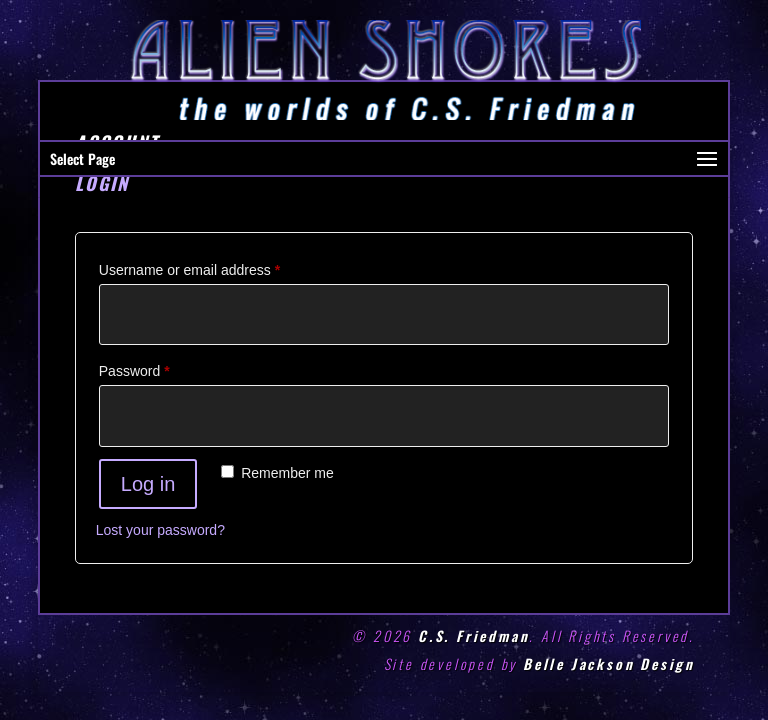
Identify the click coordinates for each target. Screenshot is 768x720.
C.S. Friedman (473, 635)
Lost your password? (160, 530)
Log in (148, 484)
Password (162, 368)
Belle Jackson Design (609, 663)
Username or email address (217, 267)
